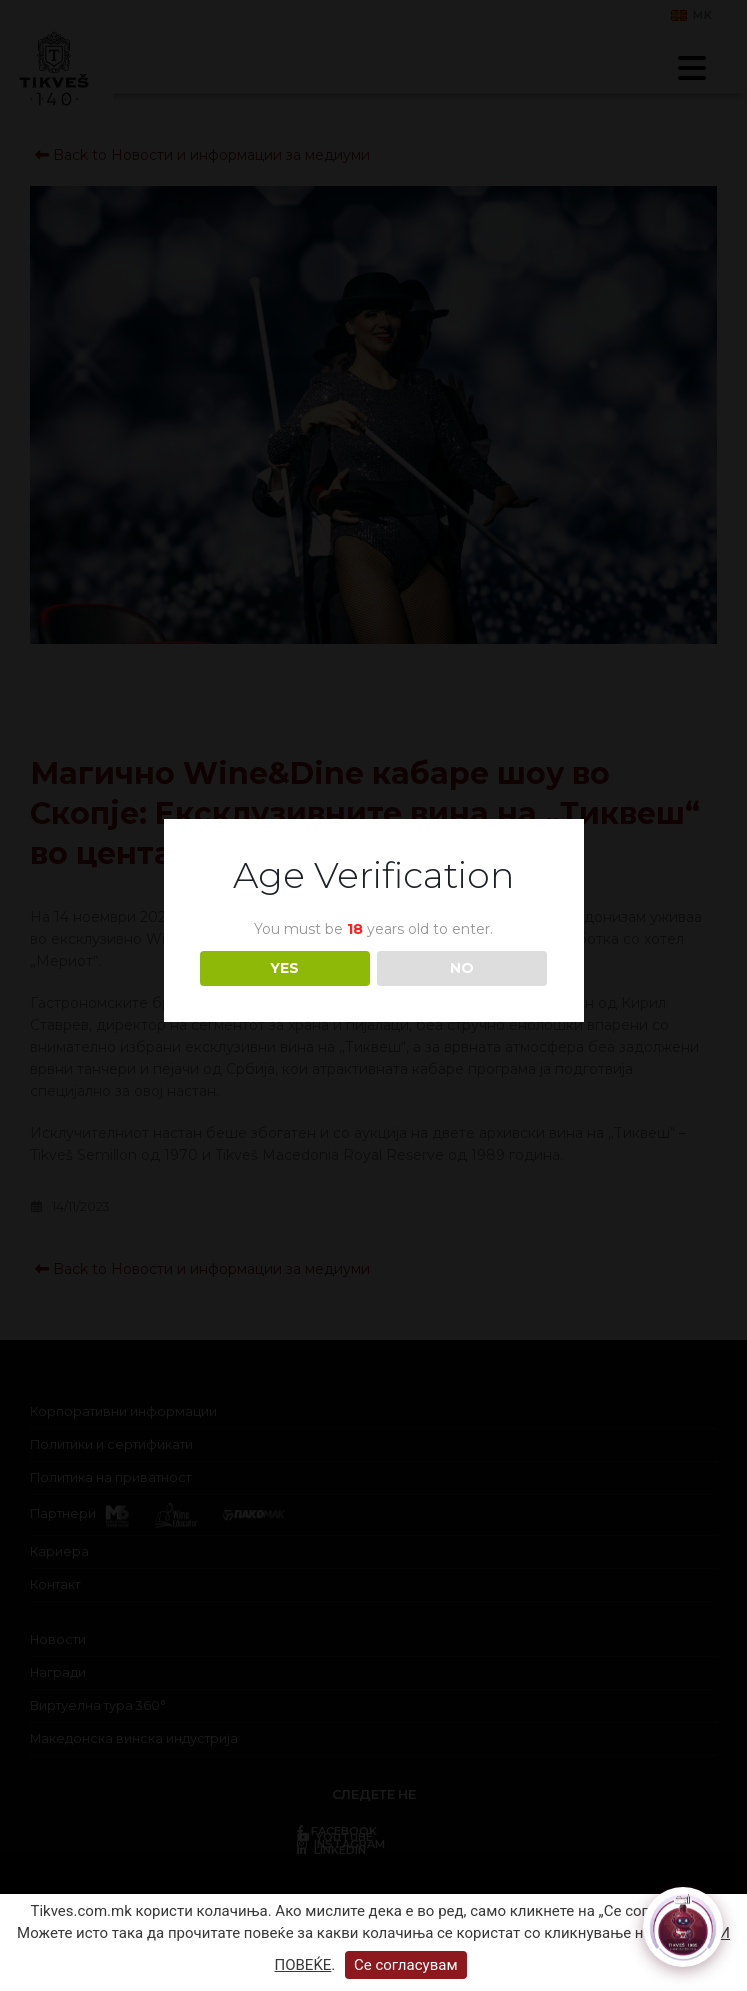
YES (284, 968)
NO (462, 968)
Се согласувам (406, 1965)
